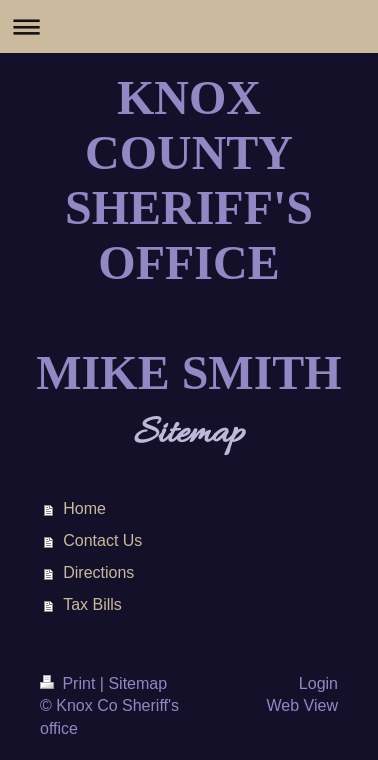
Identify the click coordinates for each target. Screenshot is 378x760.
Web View (302, 705)
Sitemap (137, 683)
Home (84, 508)
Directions (98, 572)
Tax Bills (92, 604)
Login (318, 683)
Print (70, 683)
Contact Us (102, 540)
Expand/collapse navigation (189, 26)
